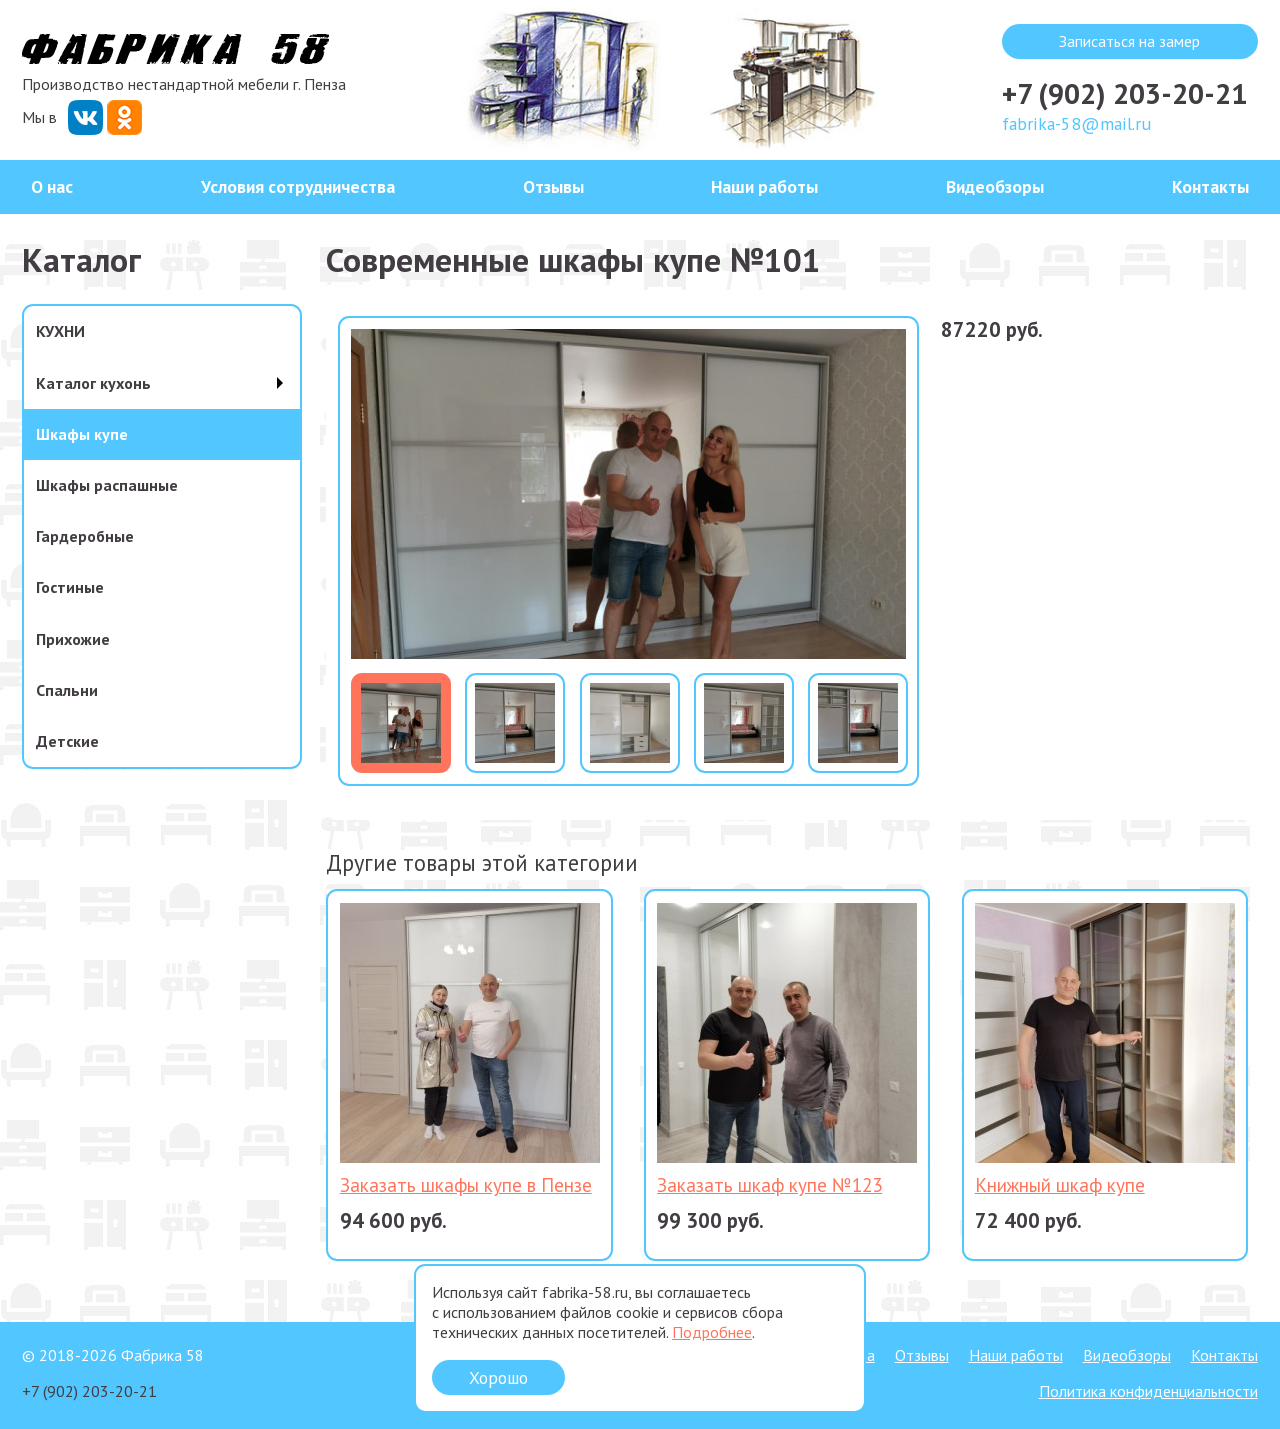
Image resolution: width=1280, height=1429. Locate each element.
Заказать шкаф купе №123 (769, 1184)
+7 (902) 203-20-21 (1124, 93)
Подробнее (712, 1332)
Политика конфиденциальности (1148, 1391)
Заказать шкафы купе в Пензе (466, 1184)
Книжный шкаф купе (1060, 1184)
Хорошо (498, 1377)
